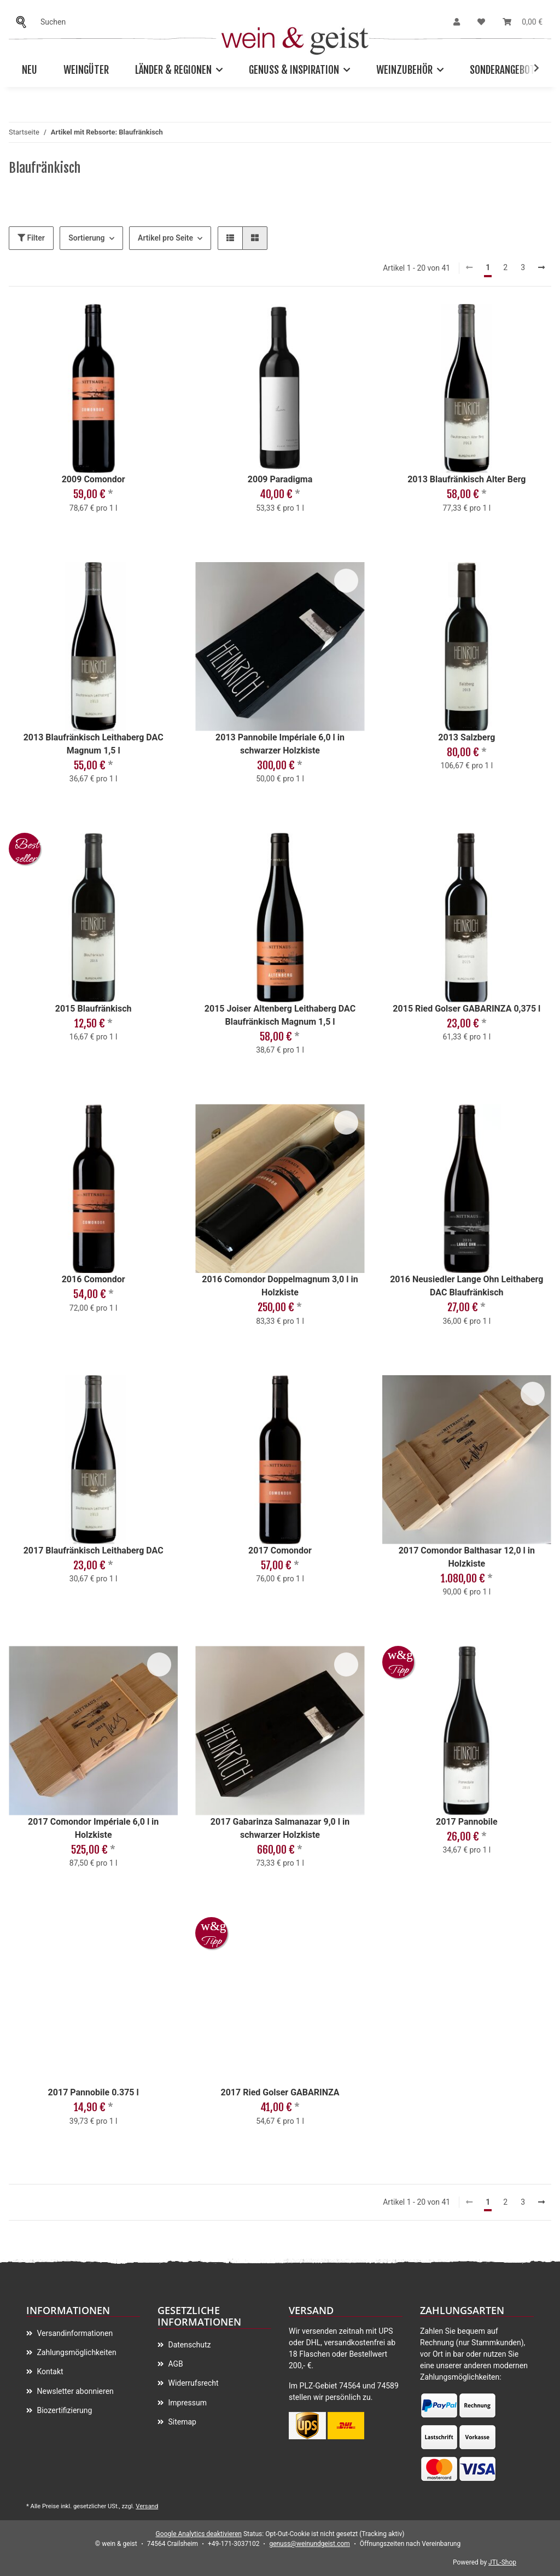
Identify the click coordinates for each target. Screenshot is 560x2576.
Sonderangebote (505, 70)
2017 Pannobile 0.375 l (93, 2092)
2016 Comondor (93, 1279)
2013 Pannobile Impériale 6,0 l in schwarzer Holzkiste (280, 744)
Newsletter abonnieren (74, 2391)
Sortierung (86, 237)
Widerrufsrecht (192, 2383)
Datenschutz (188, 2344)
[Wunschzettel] (481, 22)
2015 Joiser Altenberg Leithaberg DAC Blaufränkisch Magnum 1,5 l (280, 1015)
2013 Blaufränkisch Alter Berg (466, 479)
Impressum (186, 2402)
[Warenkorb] (522, 22)
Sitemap (181, 2421)
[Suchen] (24, 22)
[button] (457, 22)
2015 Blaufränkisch (93, 1008)
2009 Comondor (93, 479)
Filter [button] (31, 237)
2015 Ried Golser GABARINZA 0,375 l (466, 1008)
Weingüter (86, 70)
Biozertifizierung (63, 2410)
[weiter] (541, 268)
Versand (147, 2506)
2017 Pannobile (467, 1821)
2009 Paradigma (280, 479)
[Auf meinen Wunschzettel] (159, 323)
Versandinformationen (74, 2333)
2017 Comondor (280, 1550)
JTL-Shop (502, 2562)
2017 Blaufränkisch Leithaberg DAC (94, 1550)
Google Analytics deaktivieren (199, 2534)
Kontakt (49, 2371)
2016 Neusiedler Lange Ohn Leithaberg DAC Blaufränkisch (466, 1286)
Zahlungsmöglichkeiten (75, 2352)
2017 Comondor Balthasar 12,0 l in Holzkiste (467, 1557)
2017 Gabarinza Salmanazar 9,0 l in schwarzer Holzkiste (280, 1828)
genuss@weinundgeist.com (309, 2544)
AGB (174, 2363)
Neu (29, 70)
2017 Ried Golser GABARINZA (279, 2092)
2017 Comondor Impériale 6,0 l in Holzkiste (93, 1828)
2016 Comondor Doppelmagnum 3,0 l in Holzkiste (280, 1286)
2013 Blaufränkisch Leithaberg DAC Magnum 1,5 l (94, 744)
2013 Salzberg (466, 737)
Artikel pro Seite (165, 237)
